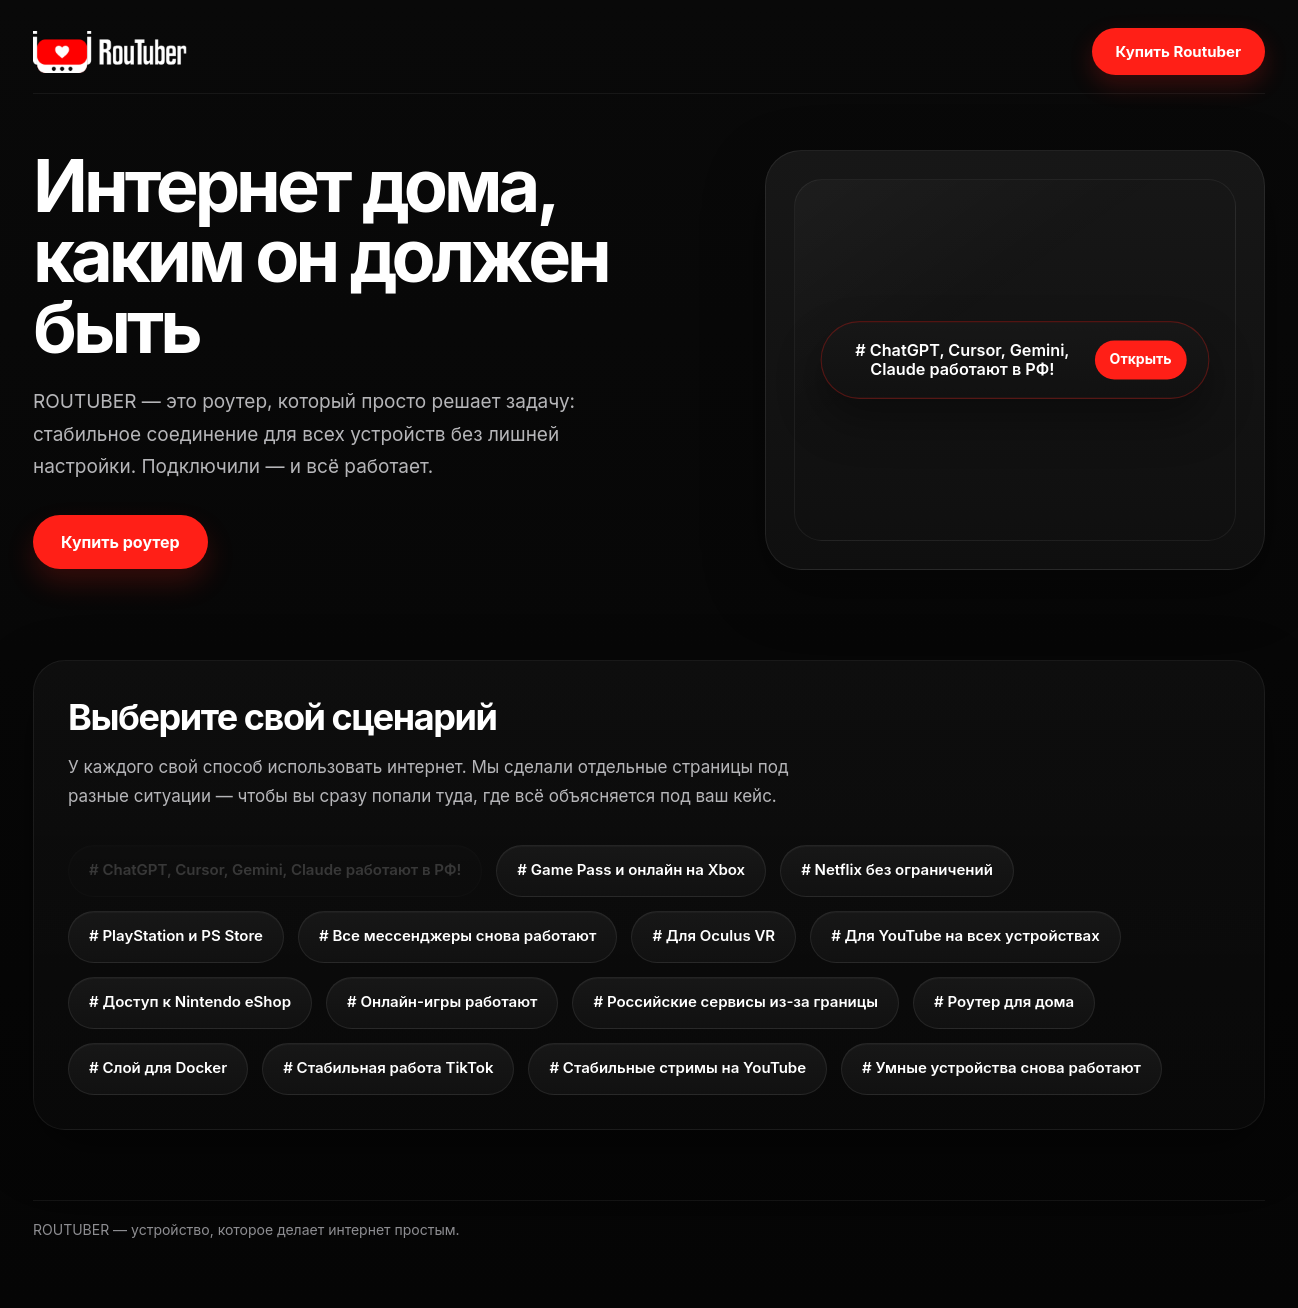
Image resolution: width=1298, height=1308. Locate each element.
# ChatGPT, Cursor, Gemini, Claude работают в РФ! (275, 869)
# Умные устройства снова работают (1001, 1067)
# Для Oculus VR (713, 935)
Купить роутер (120, 542)
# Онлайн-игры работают (442, 1001)
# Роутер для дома (1004, 1001)
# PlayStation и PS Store (176, 935)
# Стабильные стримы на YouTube (677, 1067)
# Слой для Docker (158, 1067)
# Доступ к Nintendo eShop (190, 1001)
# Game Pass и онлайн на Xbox (631, 869)
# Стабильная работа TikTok (388, 1067)
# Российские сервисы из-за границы (735, 1001)
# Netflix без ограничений (897, 869)
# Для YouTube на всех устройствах (965, 935)
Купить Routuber (1178, 51)
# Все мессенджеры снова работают (457, 935)
